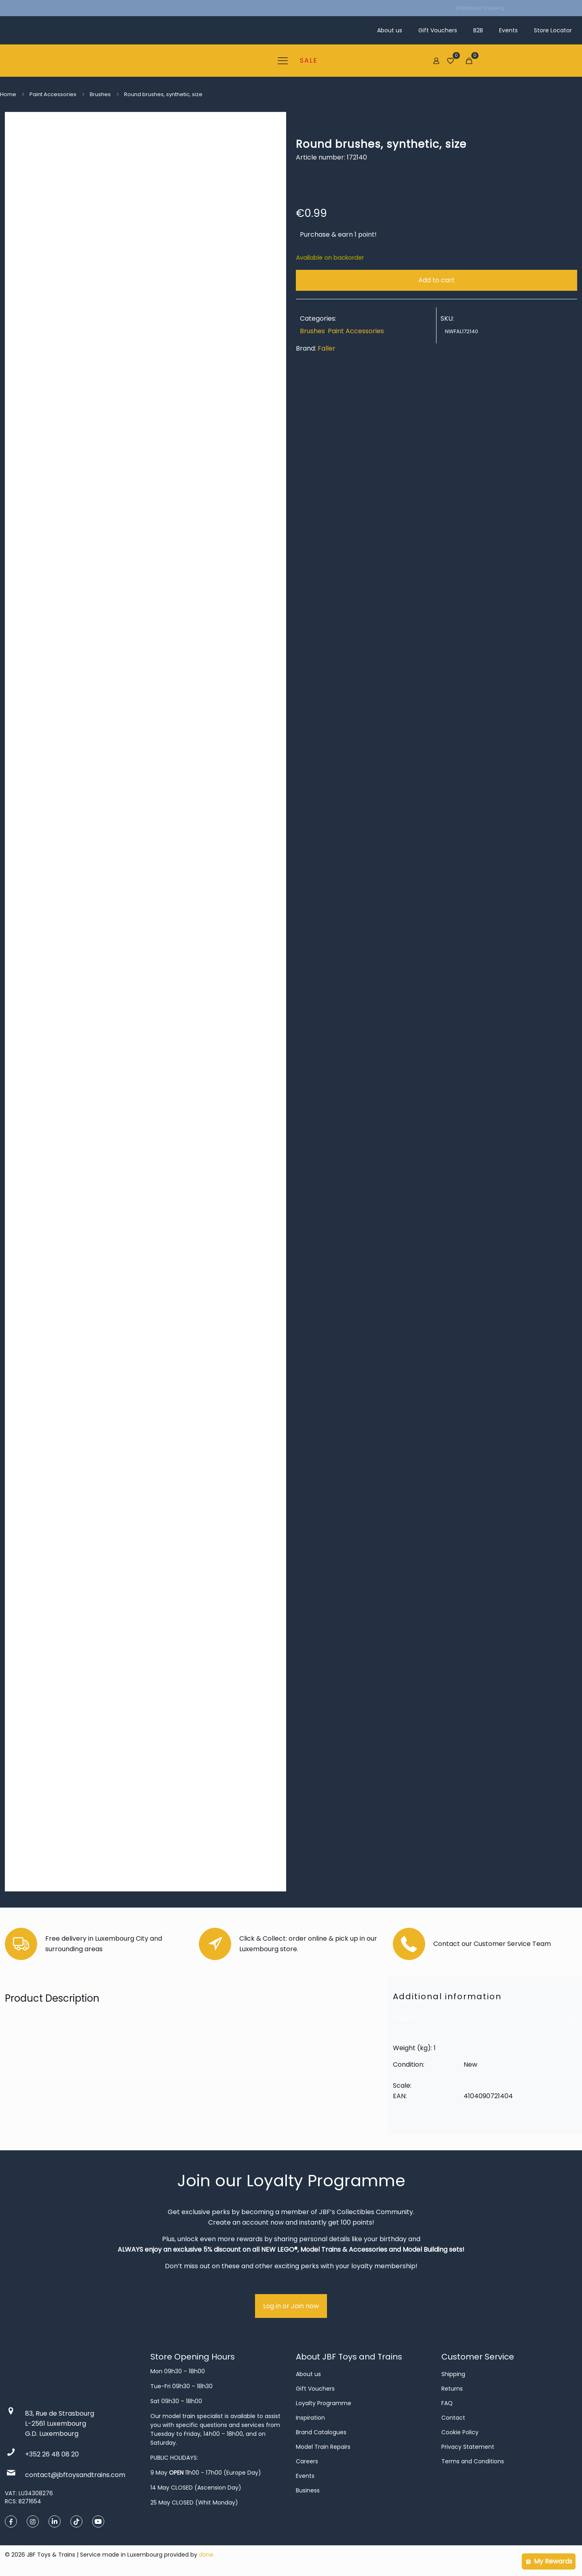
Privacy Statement (467, 2447)
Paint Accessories (53, 94)
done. (207, 2555)
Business (308, 2490)
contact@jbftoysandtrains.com (75, 2474)
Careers (307, 2461)
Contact (453, 2418)
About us (308, 2374)
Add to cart (436, 280)
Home (8, 94)
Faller (326, 348)
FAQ (447, 2403)
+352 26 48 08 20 (52, 2454)
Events (305, 2476)
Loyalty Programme (323, 2403)
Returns (452, 2389)
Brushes (100, 94)
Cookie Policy (460, 2432)
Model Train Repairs (323, 2447)
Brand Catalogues (321, 2432)
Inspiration (310, 2418)
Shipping (453, 2374)
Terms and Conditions (472, 2461)
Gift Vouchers (315, 2389)
